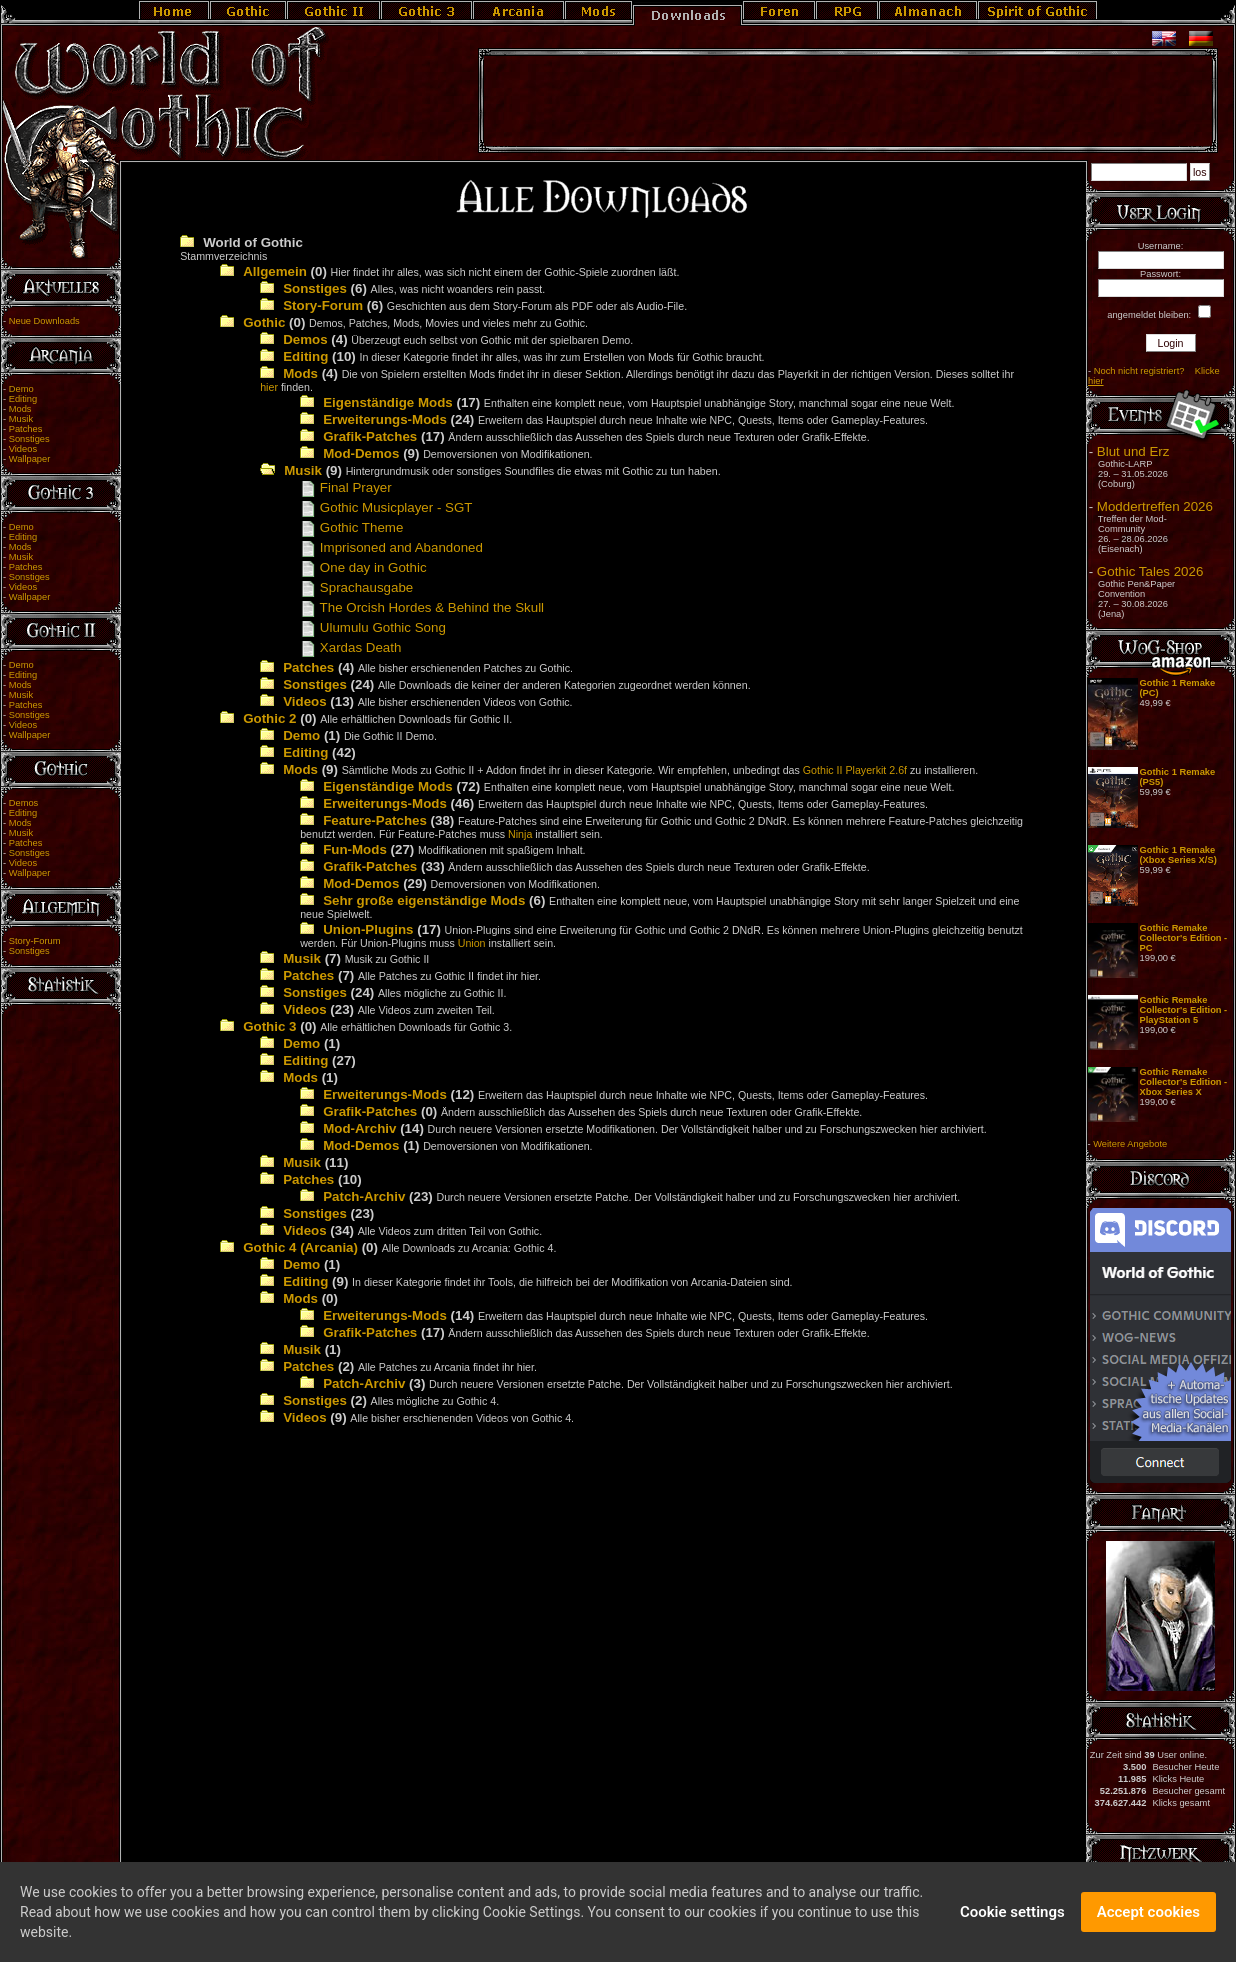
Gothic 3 (269, 1026)
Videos (23, 449)
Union (472, 943)
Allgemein (275, 271)
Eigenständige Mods (388, 402)
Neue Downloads (44, 321)
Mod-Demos (361, 453)
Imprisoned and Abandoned (391, 547)
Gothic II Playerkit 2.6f (855, 770)
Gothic (264, 322)
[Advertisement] (848, 101)
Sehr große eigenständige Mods (424, 900)
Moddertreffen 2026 (1155, 506)
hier (269, 387)
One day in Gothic (363, 567)
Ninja (520, 834)
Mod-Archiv (359, 1128)
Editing (23, 399)
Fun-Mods (355, 849)
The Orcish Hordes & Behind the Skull (422, 607)
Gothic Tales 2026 (1150, 571)
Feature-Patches (375, 820)
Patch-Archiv (364, 1196)
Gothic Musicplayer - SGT (386, 507)
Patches (26, 429)
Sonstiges (29, 439)
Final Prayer (346, 487)
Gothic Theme (351, 527)
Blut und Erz (1133, 451)
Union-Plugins (368, 929)
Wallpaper (30, 459)
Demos (24, 803)
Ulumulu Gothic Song (373, 627)
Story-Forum (35, 941)
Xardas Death (350, 647)
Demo (21, 389)
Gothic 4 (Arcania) (300, 1247)
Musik (21, 419)
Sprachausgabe (356, 587)
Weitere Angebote (1130, 1144)
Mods (20, 409)
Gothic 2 (269, 718)
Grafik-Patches (370, 436)
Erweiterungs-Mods (385, 419)
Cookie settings (1012, 1918)
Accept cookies (1148, 1918)
